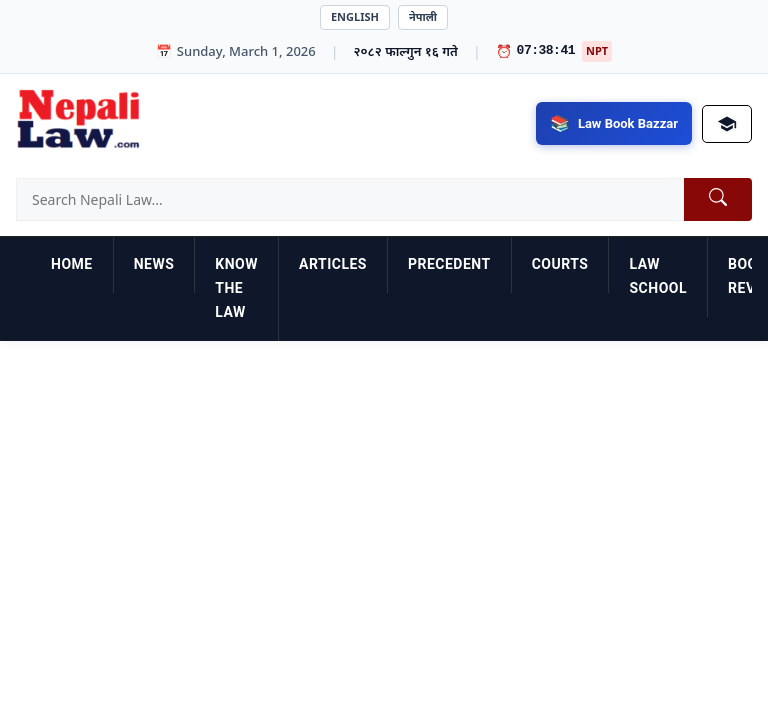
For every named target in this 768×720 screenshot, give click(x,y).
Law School (658, 276)
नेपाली (423, 16)
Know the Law (236, 288)
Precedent (449, 264)
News (154, 264)
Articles (333, 264)
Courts (560, 264)
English (355, 16)
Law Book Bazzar (628, 123)
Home (72, 264)
